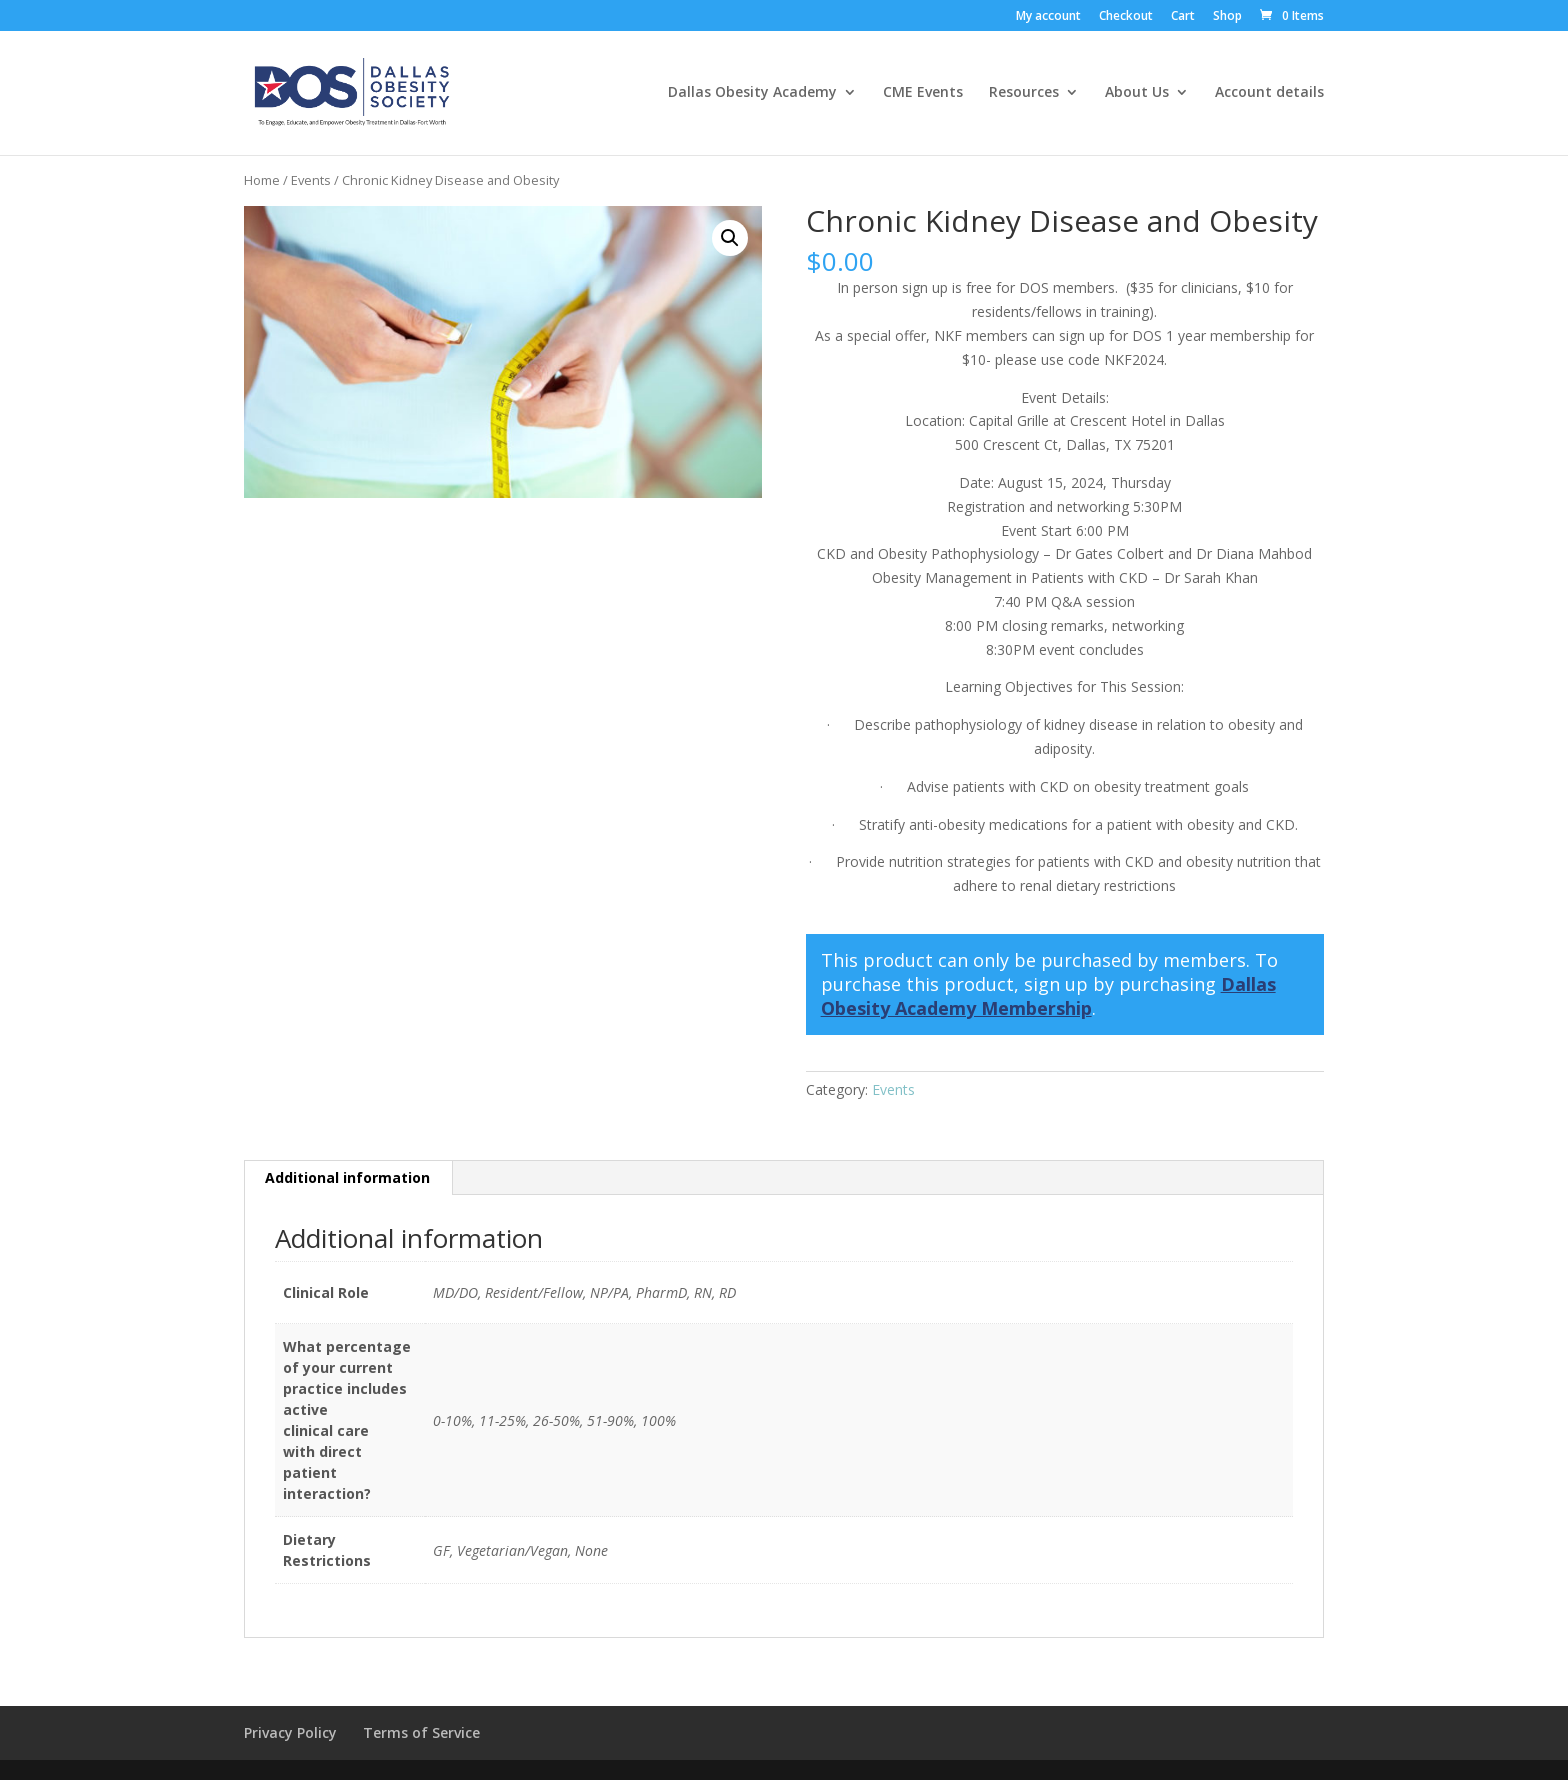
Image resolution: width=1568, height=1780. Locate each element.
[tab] (348, 1178)
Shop (1227, 17)
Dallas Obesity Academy (752, 94)
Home (262, 180)
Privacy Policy (290, 1732)
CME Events (923, 94)
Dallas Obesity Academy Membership (1048, 996)
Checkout (1126, 17)
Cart (1183, 17)
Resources (1024, 94)
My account (1048, 17)
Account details (1269, 94)
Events (311, 180)
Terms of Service (421, 1732)
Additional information (347, 1177)
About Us (1137, 94)
